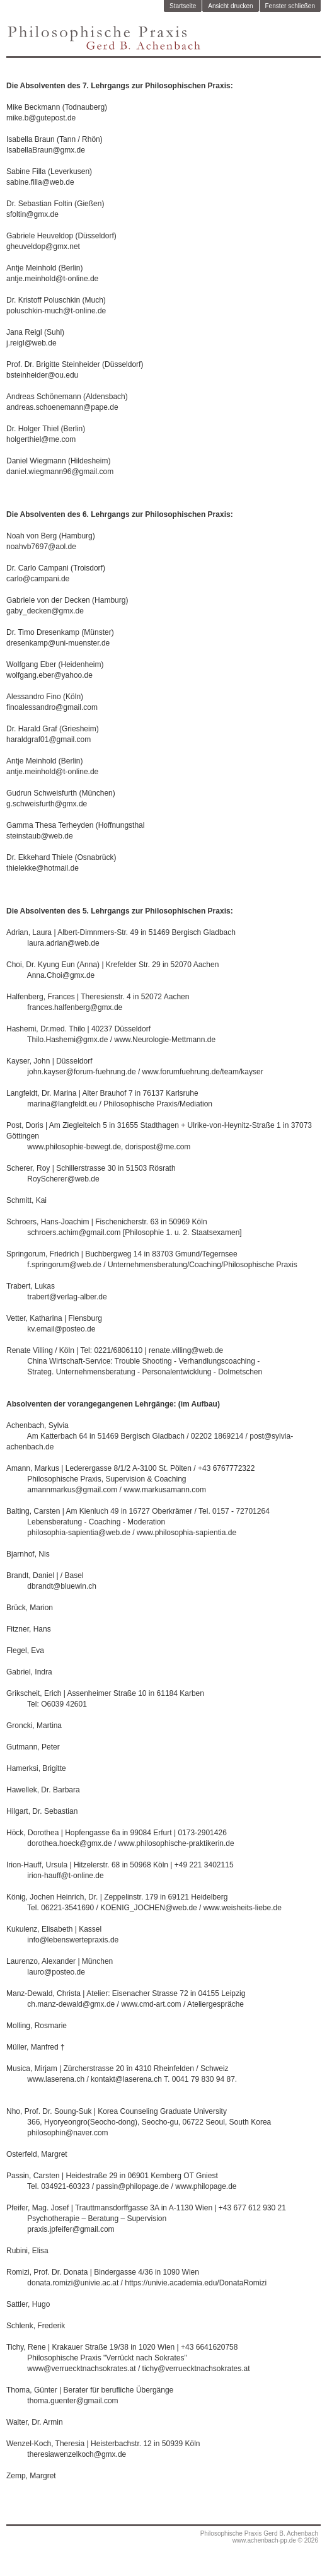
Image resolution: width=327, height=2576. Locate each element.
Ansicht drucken (230, 6)
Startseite (182, 6)
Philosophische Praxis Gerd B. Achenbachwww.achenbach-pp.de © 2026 (259, 2537)
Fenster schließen (290, 6)
